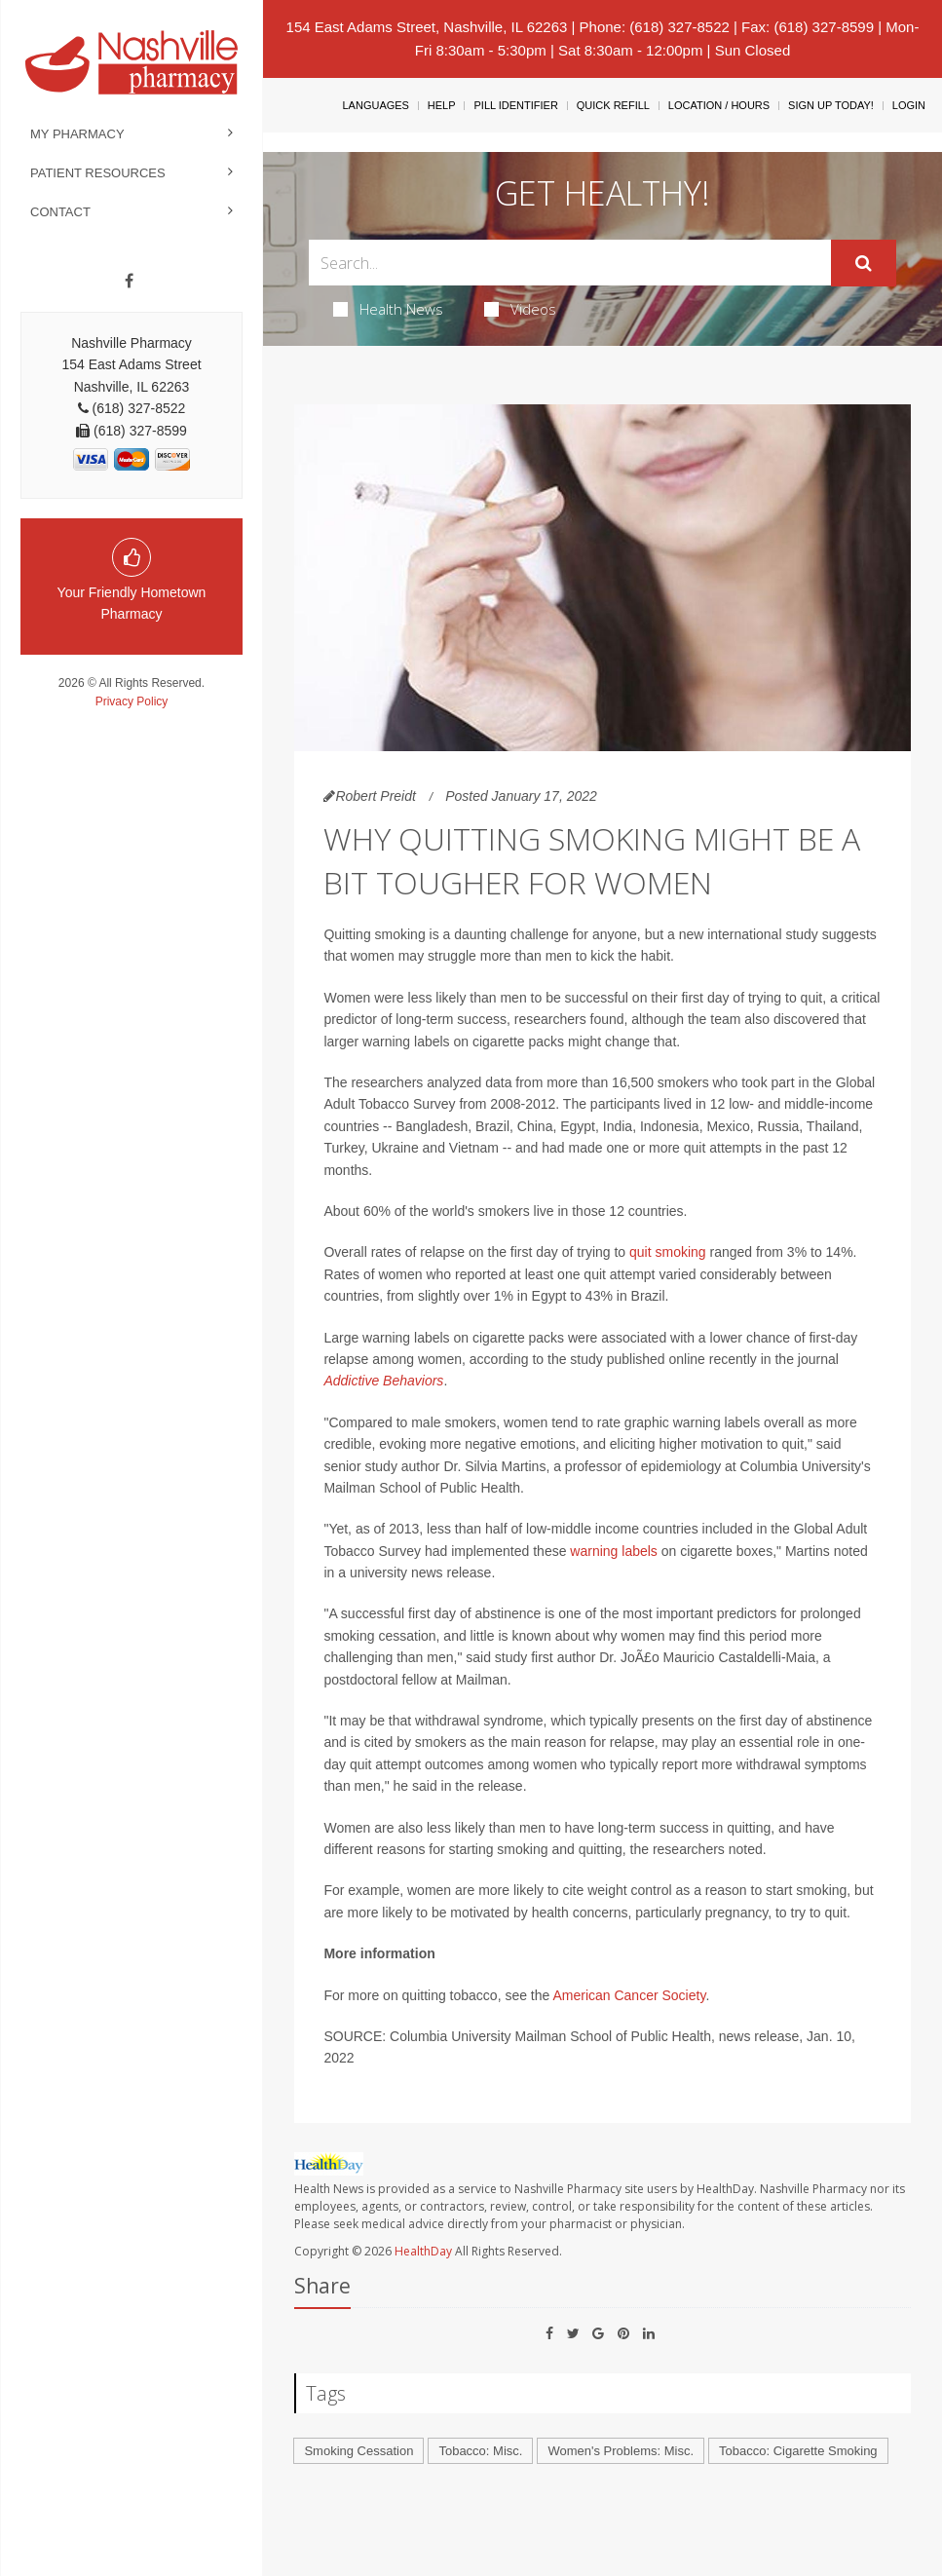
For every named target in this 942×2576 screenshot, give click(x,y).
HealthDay (423, 2251)
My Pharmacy (77, 134)
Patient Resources (98, 173)
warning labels (614, 1551)
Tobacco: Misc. (480, 2450)
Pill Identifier (515, 105)
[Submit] (863, 263)
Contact (60, 212)
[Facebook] (129, 281)
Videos (520, 309)
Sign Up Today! (831, 105)
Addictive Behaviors (383, 1380)
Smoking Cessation (358, 2450)
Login (908, 105)
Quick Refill (613, 105)
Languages (375, 105)
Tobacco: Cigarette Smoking (798, 2450)
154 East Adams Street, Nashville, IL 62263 (427, 27)
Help (442, 105)
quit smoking (667, 1252)
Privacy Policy (132, 701)
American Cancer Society (628, 1995)
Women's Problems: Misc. (620, 2450)
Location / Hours (719, 105)
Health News (388, 309)
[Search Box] (569, 262)
